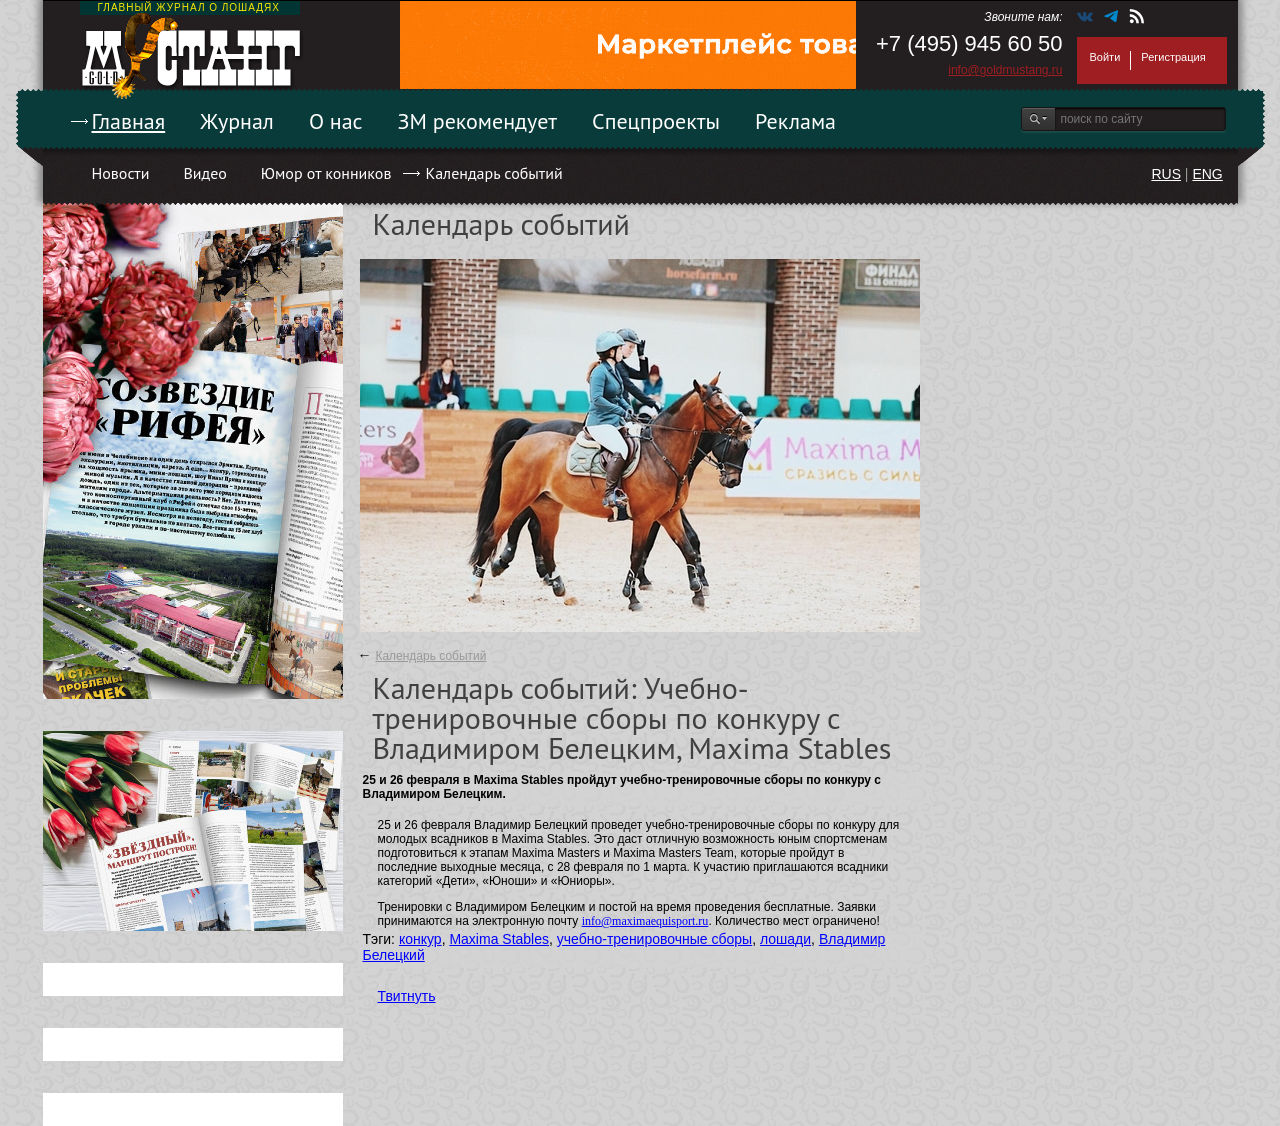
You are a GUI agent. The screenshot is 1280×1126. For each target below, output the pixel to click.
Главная (129, 121)
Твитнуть (407, 996)
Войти (1105, 57)
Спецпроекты (656, 121)
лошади (785, 939)
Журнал (237, 121)
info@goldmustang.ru (1005, 70)
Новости (121, 173)
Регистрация (1173, 57)
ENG (1207, 174)
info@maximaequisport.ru (645, 921)
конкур (420, 939)
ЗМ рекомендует (478, 121)
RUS (1166, 174)
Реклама (795, 121)
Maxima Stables (499, 939)
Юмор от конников (326, 173)
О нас (336, 121)
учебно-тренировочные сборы (654, 939)
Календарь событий (493, 173)
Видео (204, 173)
